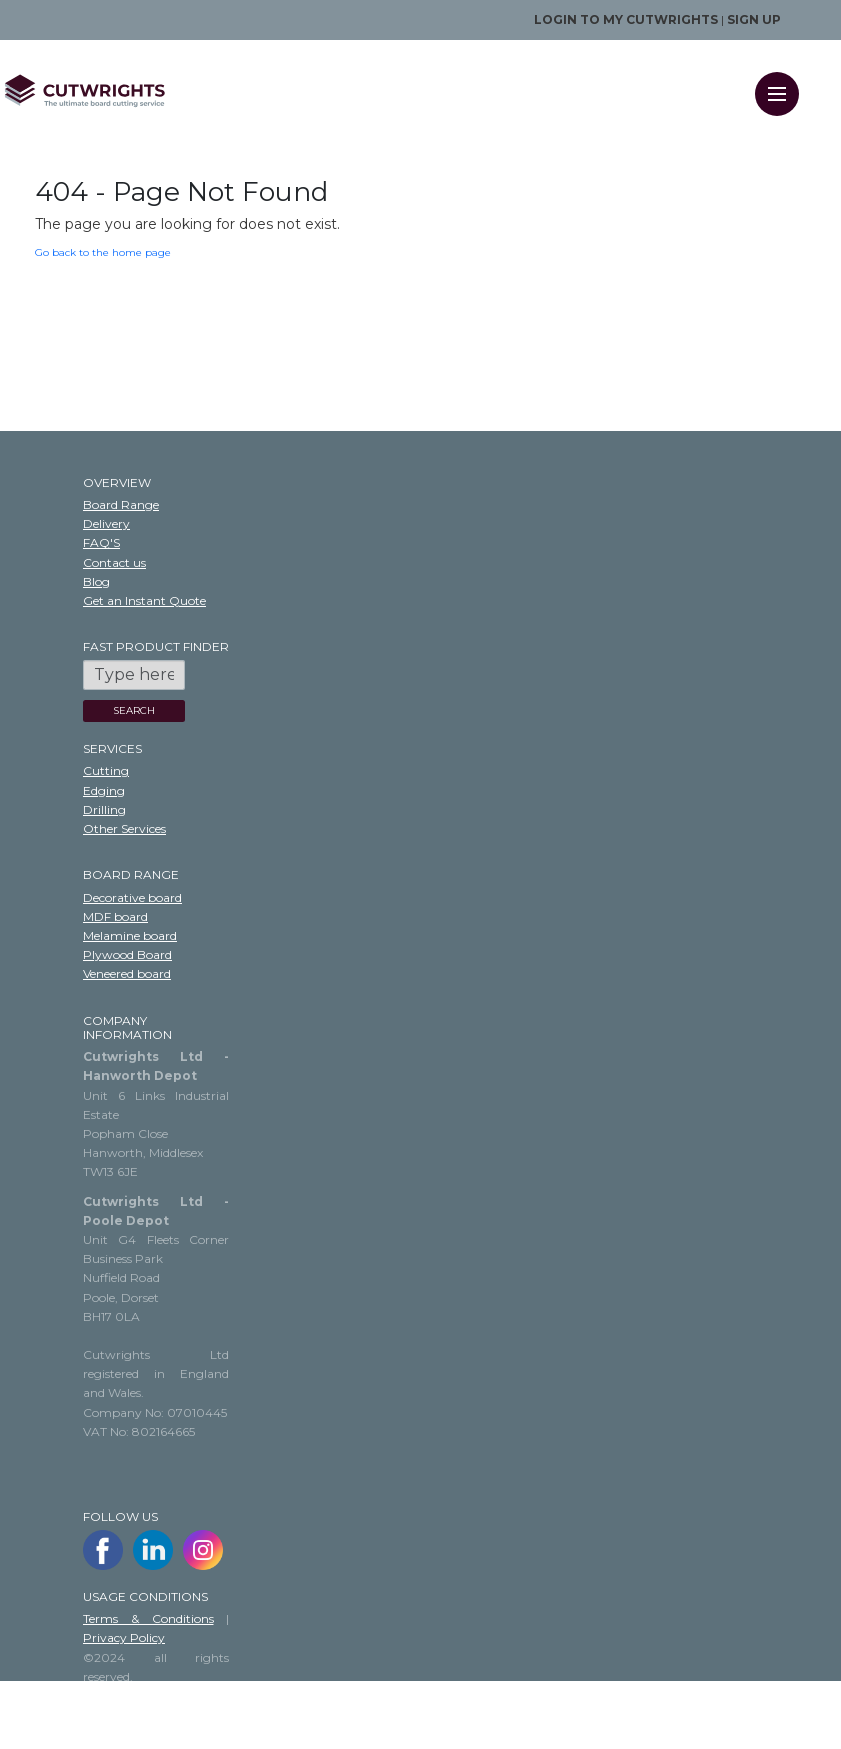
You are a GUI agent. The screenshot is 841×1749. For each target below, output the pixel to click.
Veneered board (127, 973)
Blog (96, 581)
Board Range (121, 504)
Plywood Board (127, 954)
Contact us (114, 562)
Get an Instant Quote (144, 600)
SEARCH (134, 710)
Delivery (106, 523)
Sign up (754, 19)
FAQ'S (101, 542)
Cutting (106, 770)
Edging (104, 790)
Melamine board (130, 935)
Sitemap (107, 1714)
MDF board (115, 916)
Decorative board (132, 897)
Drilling (104, 809)
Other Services (124, 828)
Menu (783, 81)
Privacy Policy (124, 1637)
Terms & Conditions (148, 1618)
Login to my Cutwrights (626, 19)
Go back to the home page (103, 252)
